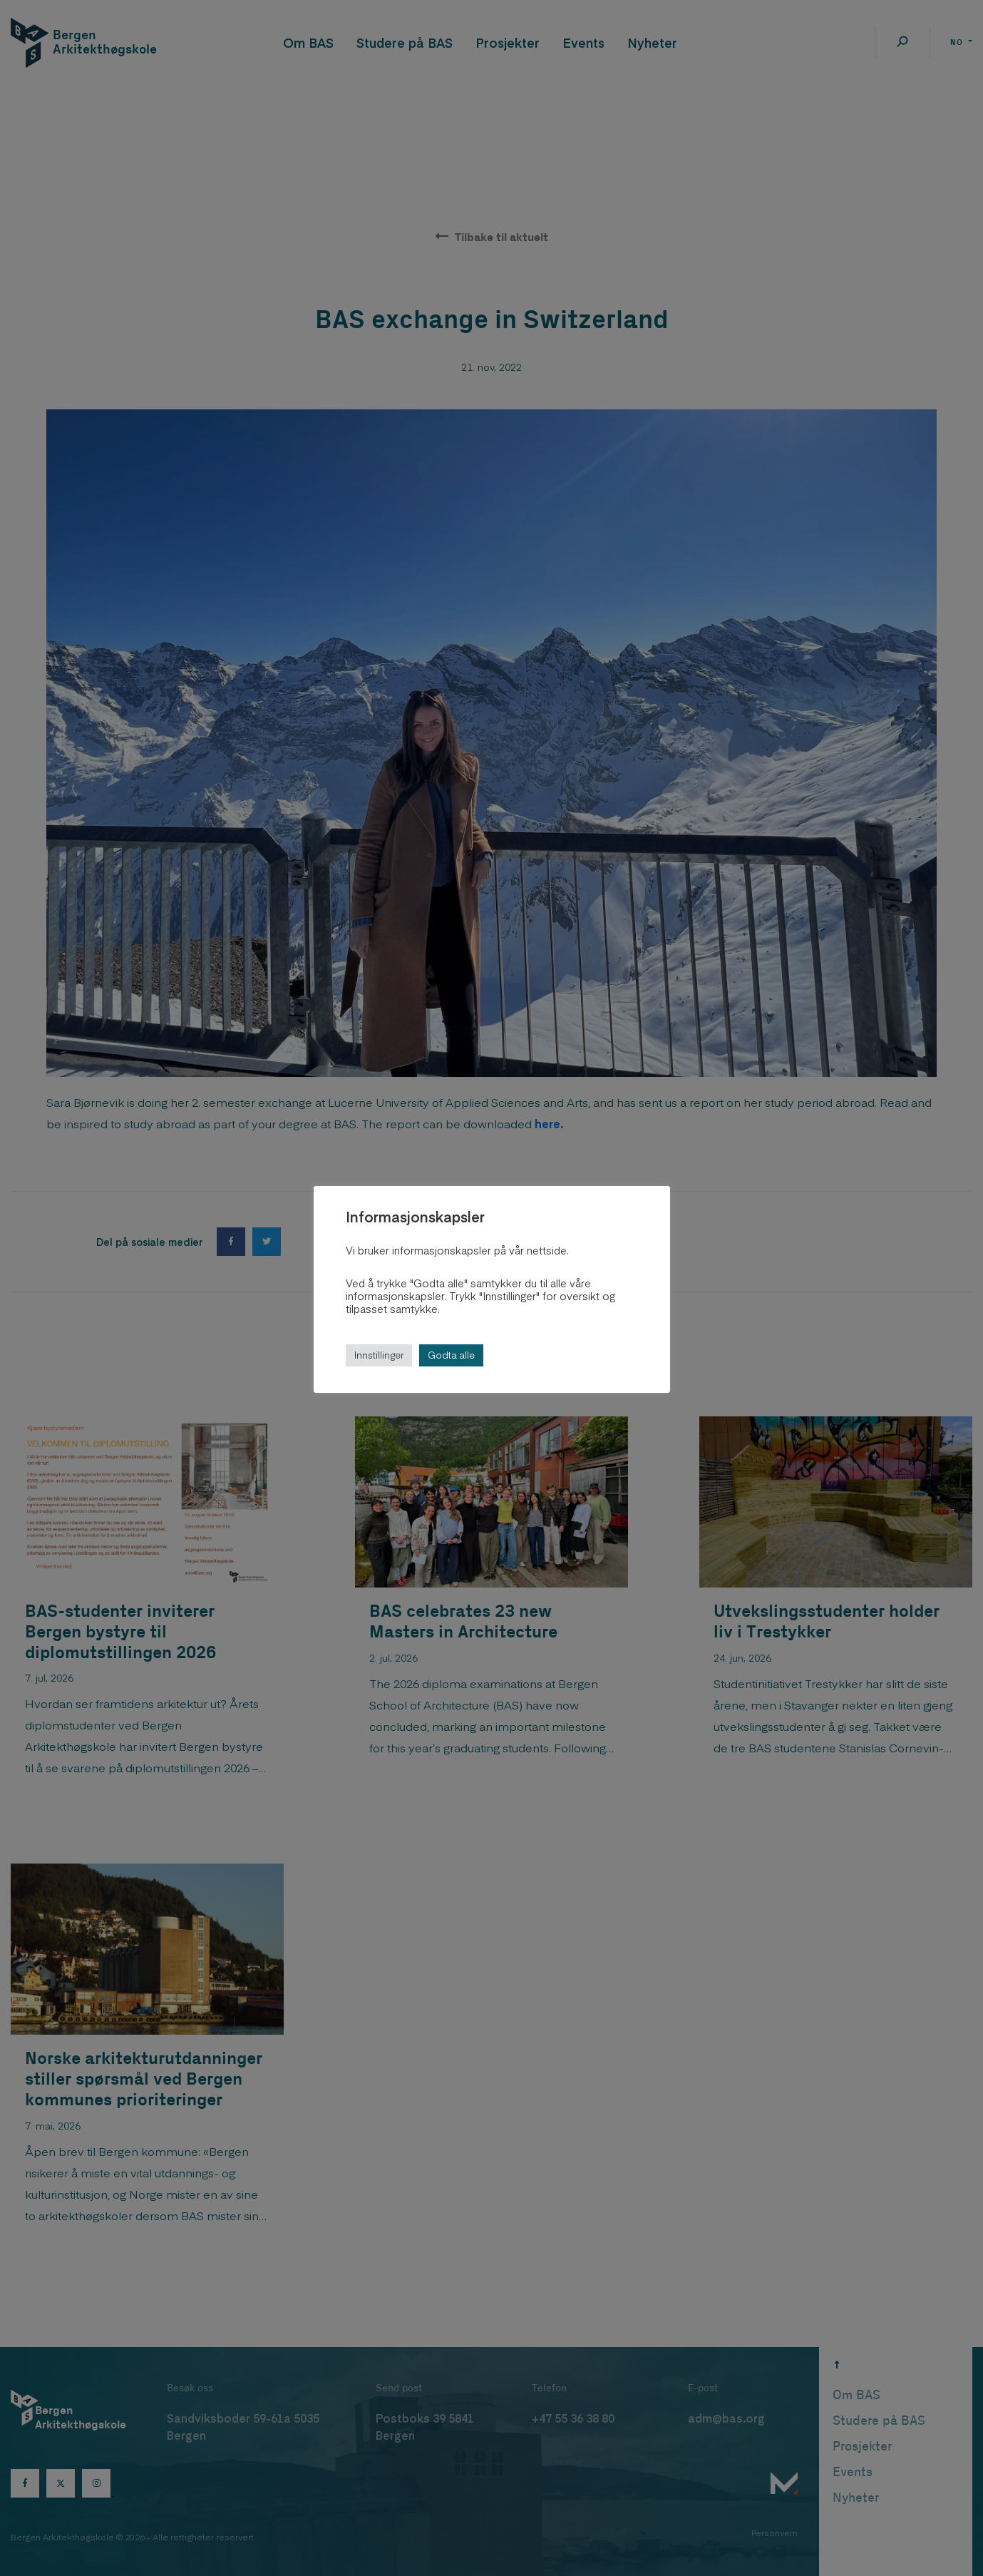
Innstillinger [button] (378, 1355)
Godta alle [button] (451, 1355)
